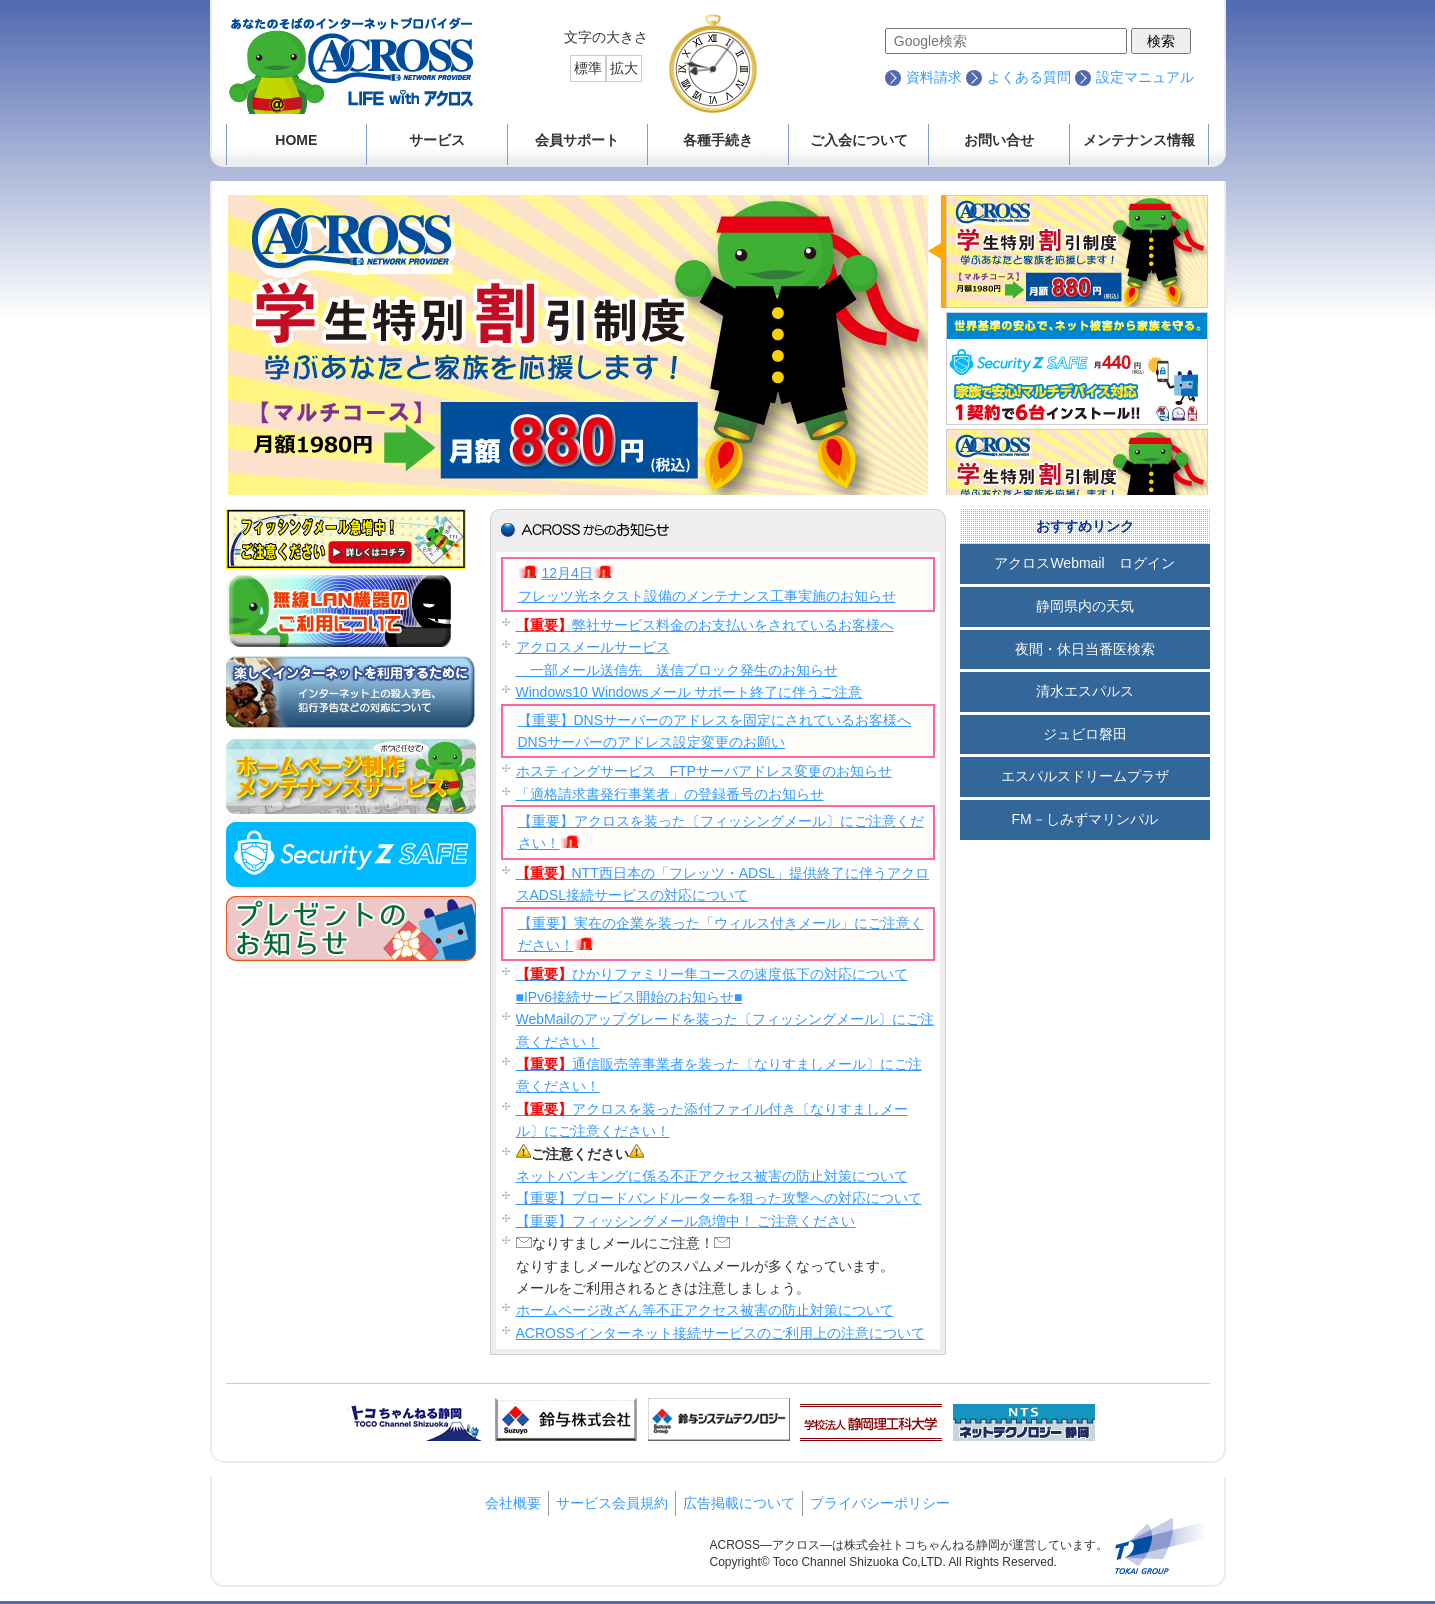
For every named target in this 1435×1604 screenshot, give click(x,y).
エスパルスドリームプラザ (1085, 776)
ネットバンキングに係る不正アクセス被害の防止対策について (712, 1176)
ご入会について (859, 140)
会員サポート (577, 140)
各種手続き (718, 140)
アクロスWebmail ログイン (1084, 563)
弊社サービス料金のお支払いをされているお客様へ (705, 625)
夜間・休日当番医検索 (1085, 649)
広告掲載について (739, 1503)
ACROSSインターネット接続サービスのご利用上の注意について (720, 1333)
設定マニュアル (1145, 77)
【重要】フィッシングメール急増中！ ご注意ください (686, 1221)
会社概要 (513, 1503)
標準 (588, 68)
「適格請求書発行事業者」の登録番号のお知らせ (670, 794)
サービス (437, 140)
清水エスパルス (1085, 691)
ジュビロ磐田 (1085, 734)
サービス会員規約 (612, 1503)
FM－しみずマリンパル (1084, 819)
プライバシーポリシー (880, 1503)
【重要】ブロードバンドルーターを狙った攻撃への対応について (719, 1198)
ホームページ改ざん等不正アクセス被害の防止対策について (705, 1310)
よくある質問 (1029, 77)
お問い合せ (999, 140)
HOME (296, 140)
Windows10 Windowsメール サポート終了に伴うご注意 (689, 692)
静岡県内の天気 (1085, 606)
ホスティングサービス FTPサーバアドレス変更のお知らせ (704, 771)
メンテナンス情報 (1139, 140)
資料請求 (934, 77)
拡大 (624, 68)
